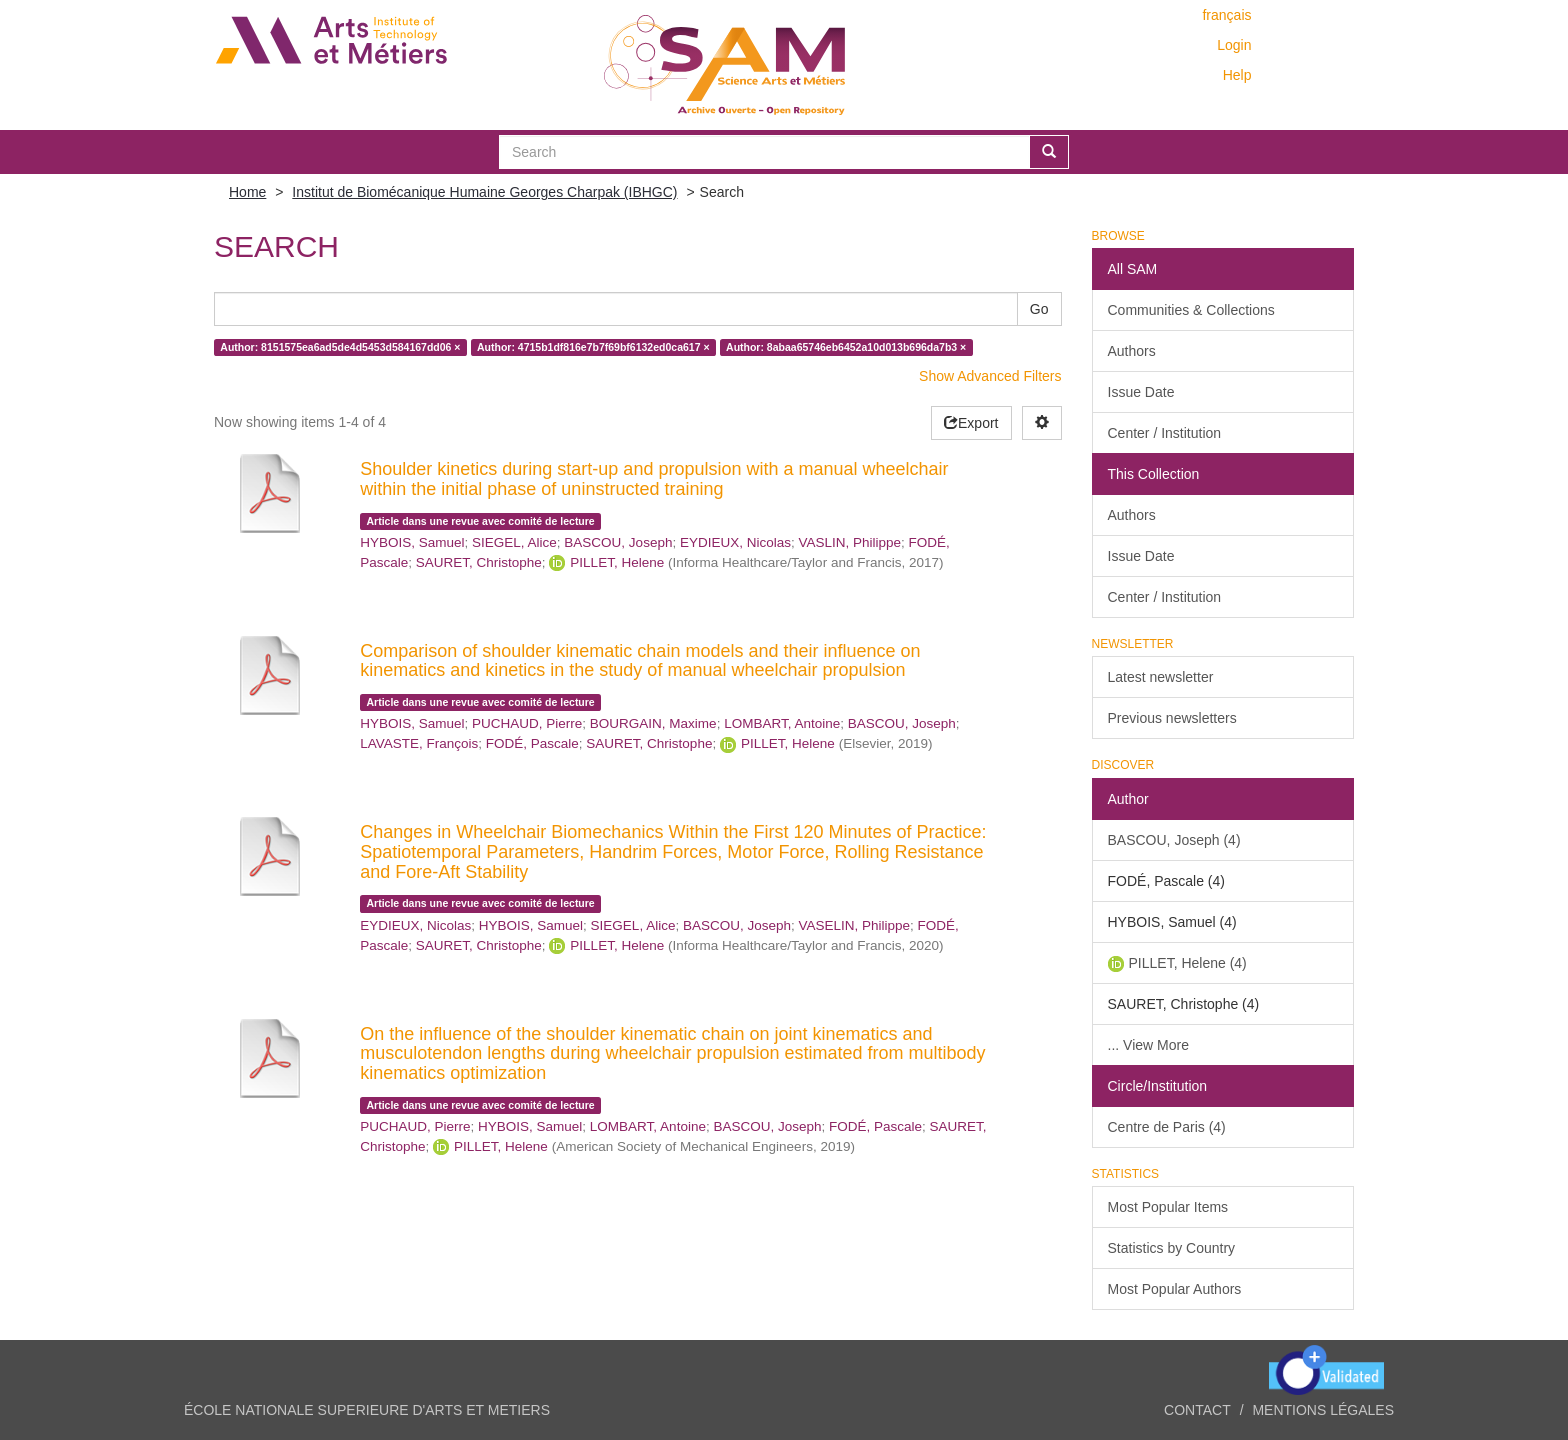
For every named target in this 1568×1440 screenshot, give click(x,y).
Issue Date (1141, 392)
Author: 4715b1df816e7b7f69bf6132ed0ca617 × (593, 347)
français (1226, 15)
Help (1237, 75)
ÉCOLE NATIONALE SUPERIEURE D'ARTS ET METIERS (367, 1410)
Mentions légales (1323, 1410)
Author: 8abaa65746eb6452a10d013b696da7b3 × (846, 347)
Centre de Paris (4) (1167, 1127)
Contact (1197, 1410)
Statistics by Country (1172, 1248)
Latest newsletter (1161, 677)
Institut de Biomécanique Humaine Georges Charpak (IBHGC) (484, 192)
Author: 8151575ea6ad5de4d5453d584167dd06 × (340, 347)
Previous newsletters (1172, 718)
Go (1039, 309)
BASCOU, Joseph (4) (1174, 840)
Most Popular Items (1168, 1207)
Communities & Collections (1191, 310)
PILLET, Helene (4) (1188, 963)
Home (247, 192)
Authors (1132, 351)
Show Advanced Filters (990, 376)
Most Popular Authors (1175, 1289)
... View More (1148, 1045)
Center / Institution (1165, 433)
